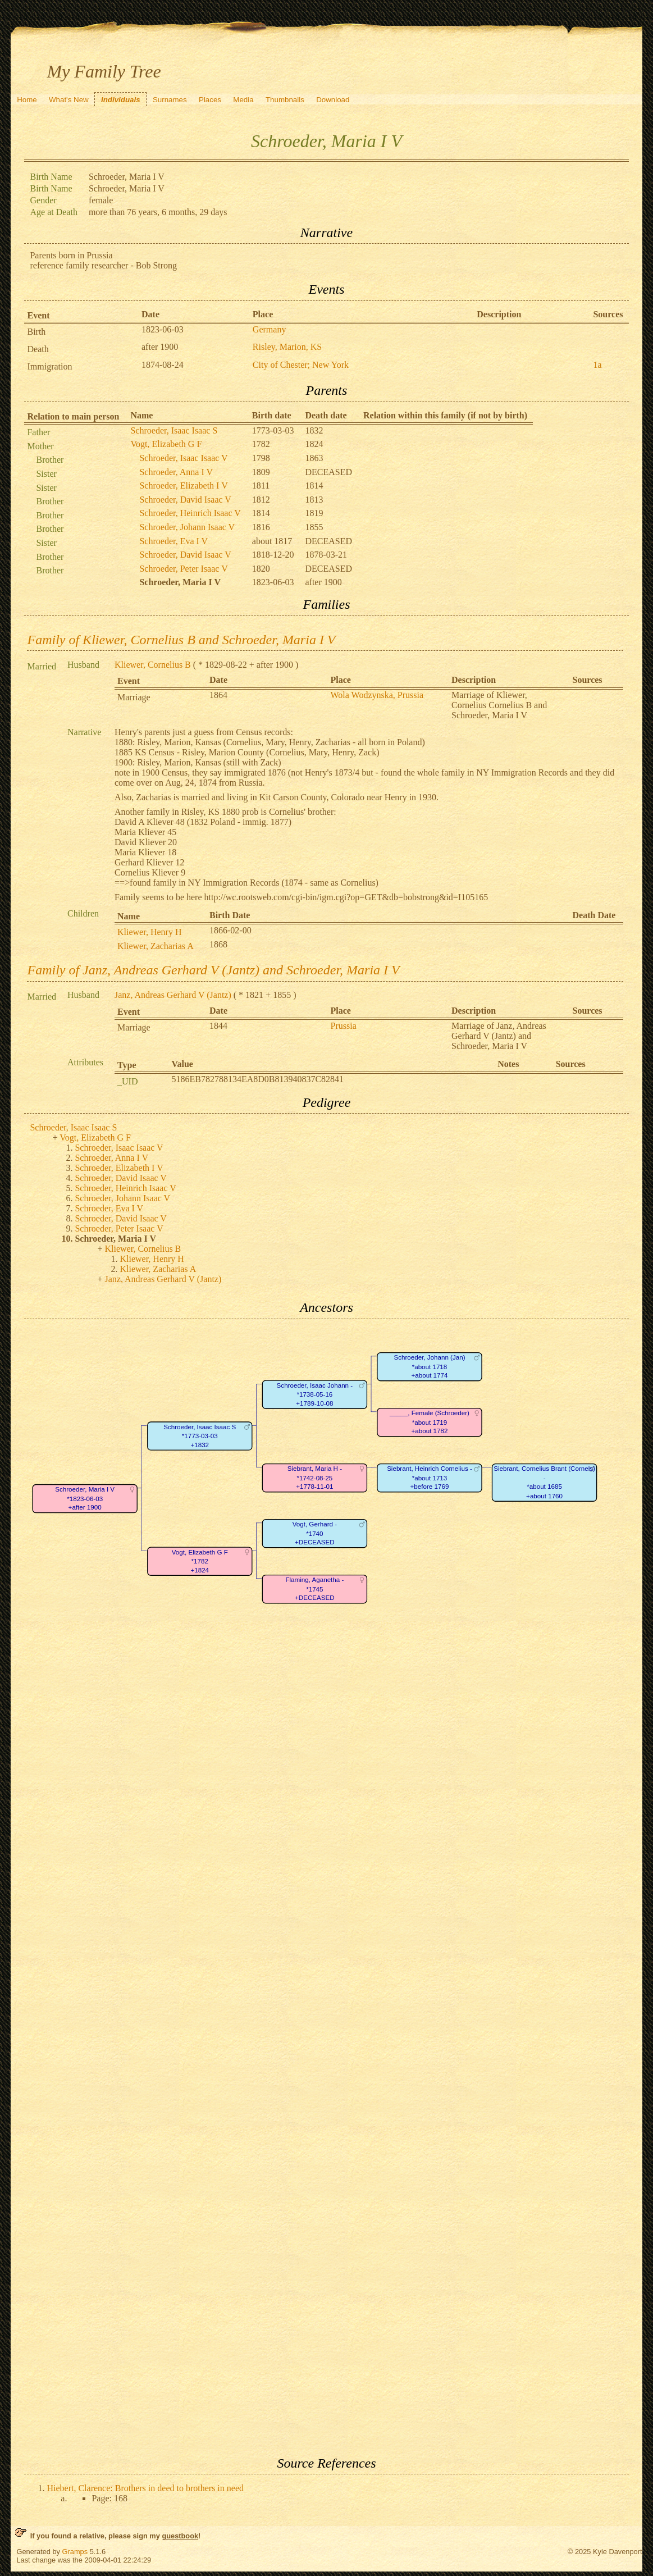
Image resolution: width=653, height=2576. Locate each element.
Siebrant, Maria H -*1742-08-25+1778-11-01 (314, 1477)
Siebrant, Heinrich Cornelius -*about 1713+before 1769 (430, 1477)
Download (332, 99)
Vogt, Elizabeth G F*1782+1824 (200, 1561)
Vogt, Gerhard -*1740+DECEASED (315, 1533)
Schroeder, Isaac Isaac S (173, 430)
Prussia (344, 1026)
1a (597, 365)
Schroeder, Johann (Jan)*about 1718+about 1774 (429, 1366)
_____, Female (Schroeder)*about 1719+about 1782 (429, 1422)
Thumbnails (285, 99)
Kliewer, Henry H (149, 932)
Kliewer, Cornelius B (153, 664)
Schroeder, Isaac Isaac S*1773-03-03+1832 (200, 1436)
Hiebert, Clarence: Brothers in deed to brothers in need (145, 2488)
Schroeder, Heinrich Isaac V (189, 513)
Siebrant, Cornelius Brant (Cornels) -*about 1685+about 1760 (545, 1482)
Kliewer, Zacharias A (155, 946)
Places (210, 99)
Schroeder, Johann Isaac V (187, 527)
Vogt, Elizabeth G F (166, 444)
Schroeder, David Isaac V (185, 499)
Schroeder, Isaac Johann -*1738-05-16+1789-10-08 (315, 1394)
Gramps (75, 2551)
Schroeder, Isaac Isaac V (183, 458)
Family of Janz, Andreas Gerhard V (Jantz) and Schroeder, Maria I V (213, 970)
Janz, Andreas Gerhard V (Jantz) (173, 995)
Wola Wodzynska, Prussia (377, 695)
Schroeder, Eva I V (173, 541)
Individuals (120, 99)
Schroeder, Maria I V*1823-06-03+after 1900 (85, 1498)
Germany (269, 329)
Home (27, 99)
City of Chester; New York (301, 365)
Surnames (170, 99)
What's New (69, 99)
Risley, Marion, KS (287, 347)
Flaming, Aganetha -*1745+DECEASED (315, 1589)
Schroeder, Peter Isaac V (183, 568)
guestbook (180, 2536)
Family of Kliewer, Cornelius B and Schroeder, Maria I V (181, 639)
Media (243, 99)
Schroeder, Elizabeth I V (183, 485)
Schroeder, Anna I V (176, 472)
